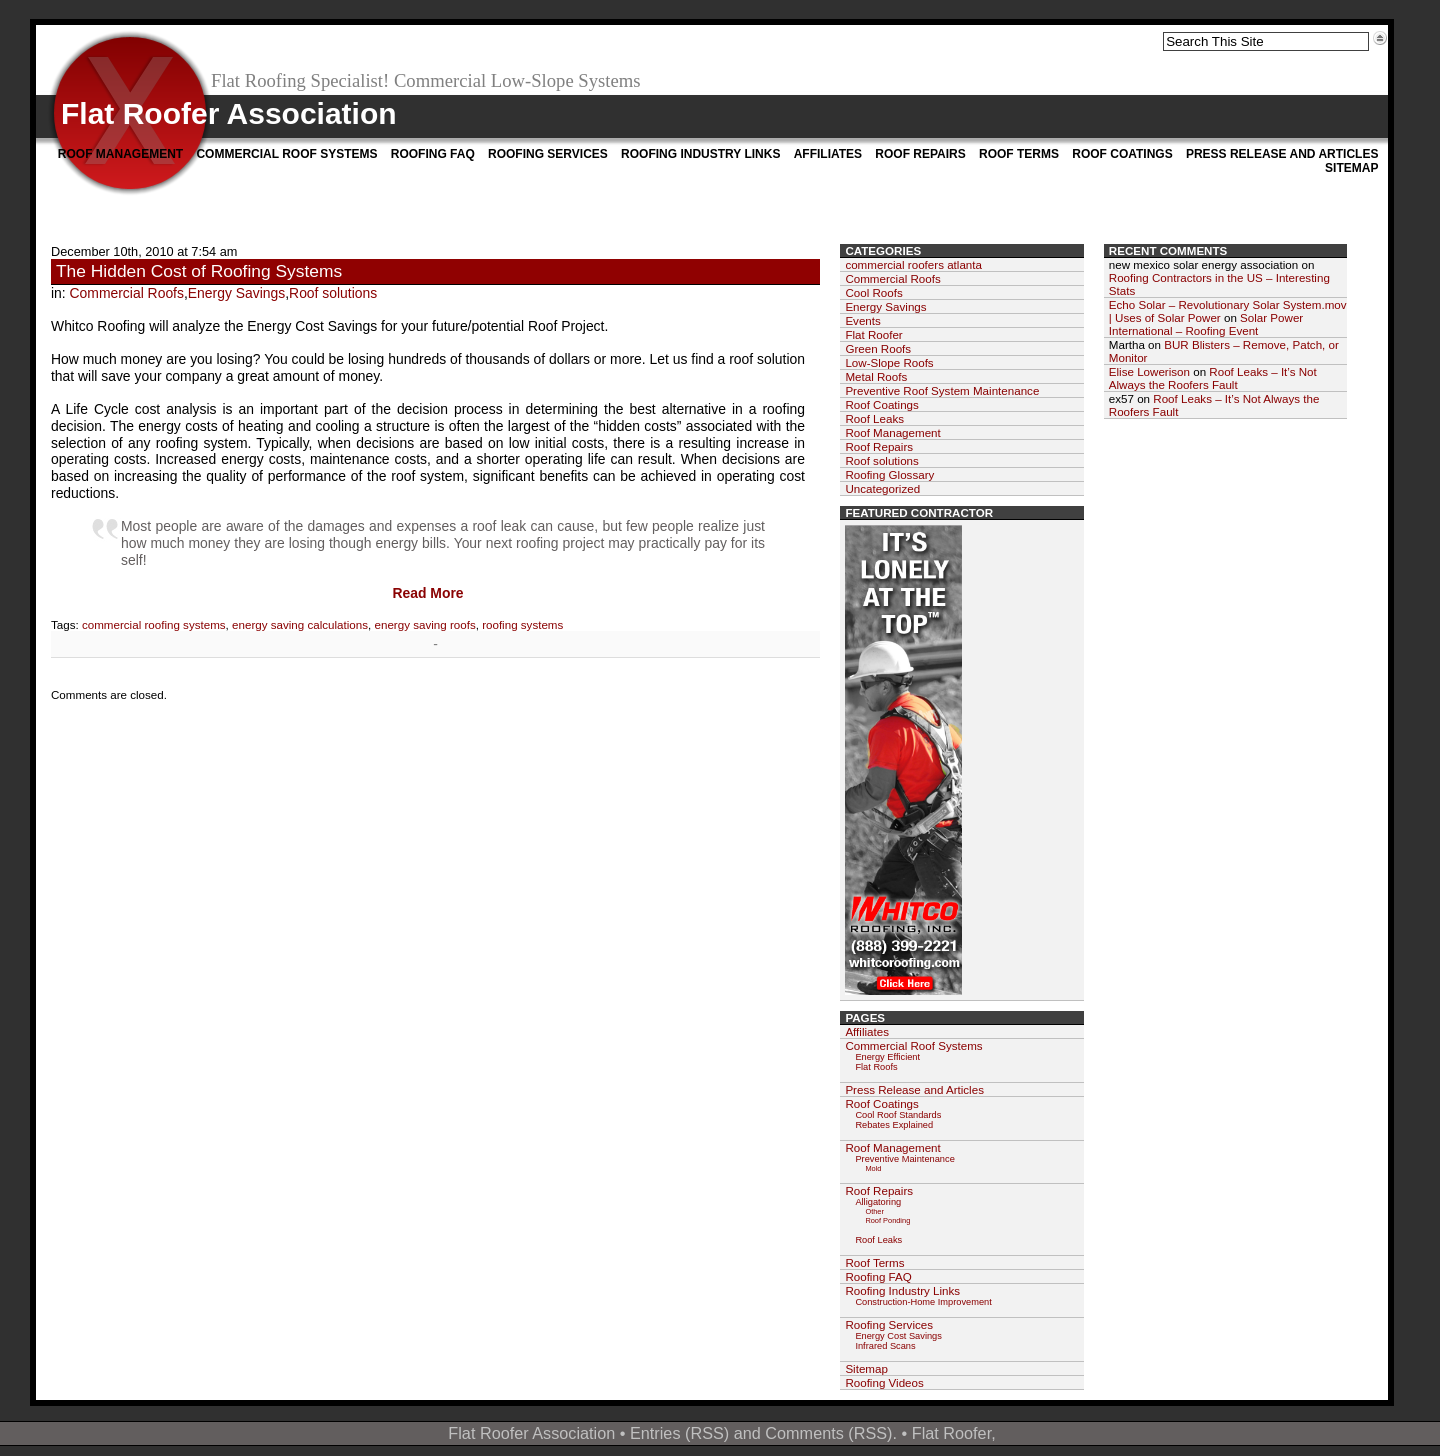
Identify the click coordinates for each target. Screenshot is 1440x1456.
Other (874, 1211)
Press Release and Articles (1282, 154)
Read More (427, 593)
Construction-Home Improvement (923, 1302)
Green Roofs (878, 348)
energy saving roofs (425, 624)
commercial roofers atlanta (913, 264)
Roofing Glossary (889, 474)
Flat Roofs (876, 1067)
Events (862, 320)
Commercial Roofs (127, 293)
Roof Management (120, 154)
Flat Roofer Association (229, 113)
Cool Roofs (873, 292)
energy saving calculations (300, 624)
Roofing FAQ (433, 154)
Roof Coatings (1122, 154)
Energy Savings (236, 293)
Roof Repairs (920, 154)
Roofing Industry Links (700, 154)
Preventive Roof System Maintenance (942, 390)
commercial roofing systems (154, 624)
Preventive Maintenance (904, 1159)
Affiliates (828, 154)
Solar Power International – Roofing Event (1206, 324)
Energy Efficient (887, 1057)
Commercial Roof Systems (286, 154)
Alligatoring (878, 1202)
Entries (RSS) (679, 1433)
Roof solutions (333, 293)
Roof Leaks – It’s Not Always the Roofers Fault (1213, 378)
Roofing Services (548, 154)
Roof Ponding (887, 1220)
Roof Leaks (874, 418)
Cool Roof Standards (898, 1115)
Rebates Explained (894, 1125)
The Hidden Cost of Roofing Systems (199, 271)
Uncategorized (882, 488)
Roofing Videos (884, 1382)
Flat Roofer (873, 334)
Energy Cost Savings (898, 1336)
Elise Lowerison (1149, 371)
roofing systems (522, 624)
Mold (873, 1168)
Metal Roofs (876, 376)
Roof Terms (1019, 154)
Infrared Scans (885, 1346)
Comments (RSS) (828, 1433)
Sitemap (1351, 168)
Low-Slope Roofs (889, 362)
